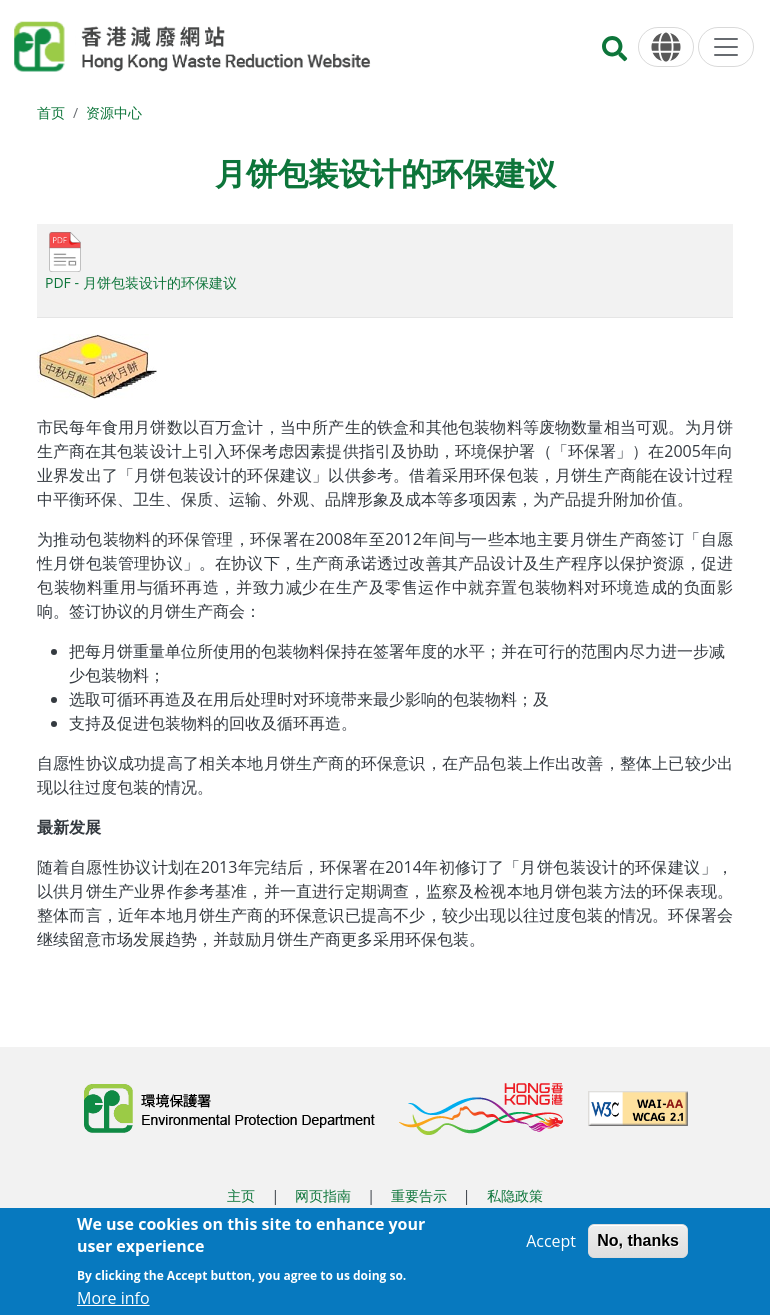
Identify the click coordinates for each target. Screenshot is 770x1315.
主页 (241, 1195)
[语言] (666, 47)
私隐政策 (515, 1195)
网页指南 (323, 1195)
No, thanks (638, 1249)
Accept (551, 1250)
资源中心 (114, 112)
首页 (51, 112)
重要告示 (419, 1195)
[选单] (726, 47)
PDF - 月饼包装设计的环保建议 (141, 282)
